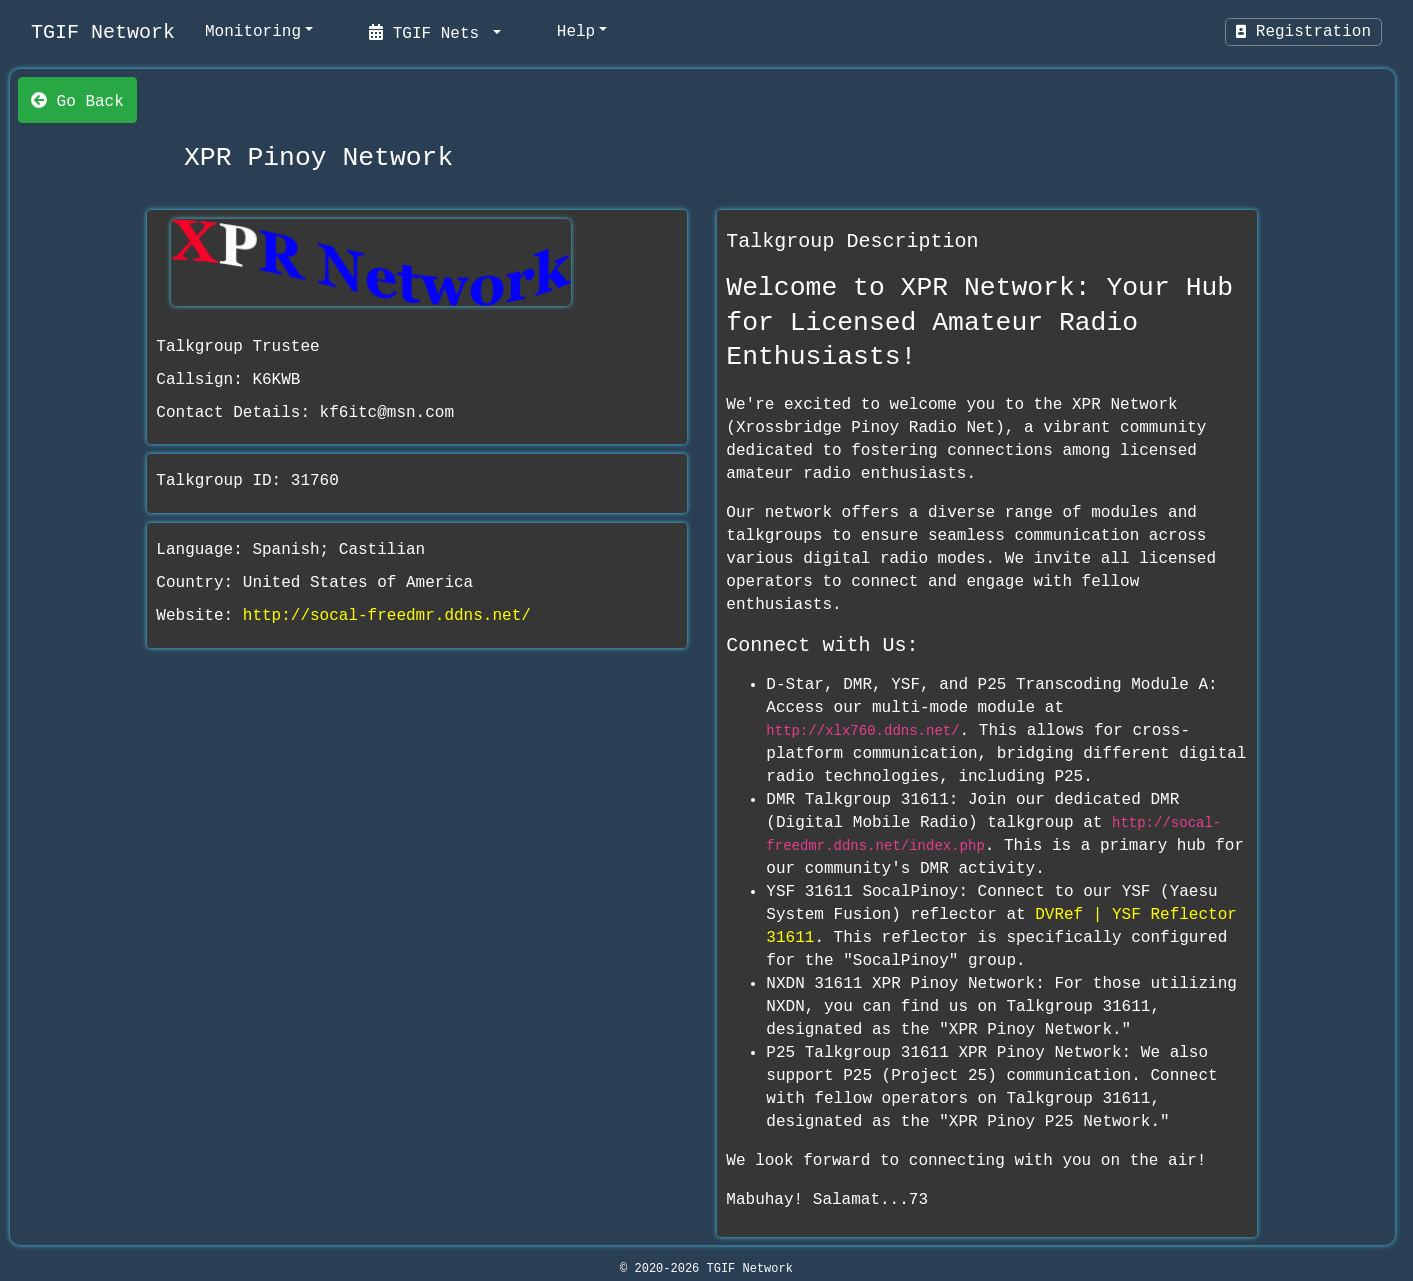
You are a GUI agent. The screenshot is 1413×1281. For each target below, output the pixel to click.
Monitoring (253, 32)
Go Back (77, 100)
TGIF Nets (429, 32)
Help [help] (576, 32)
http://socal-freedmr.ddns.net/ (387, 616)
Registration (1303, 32)
